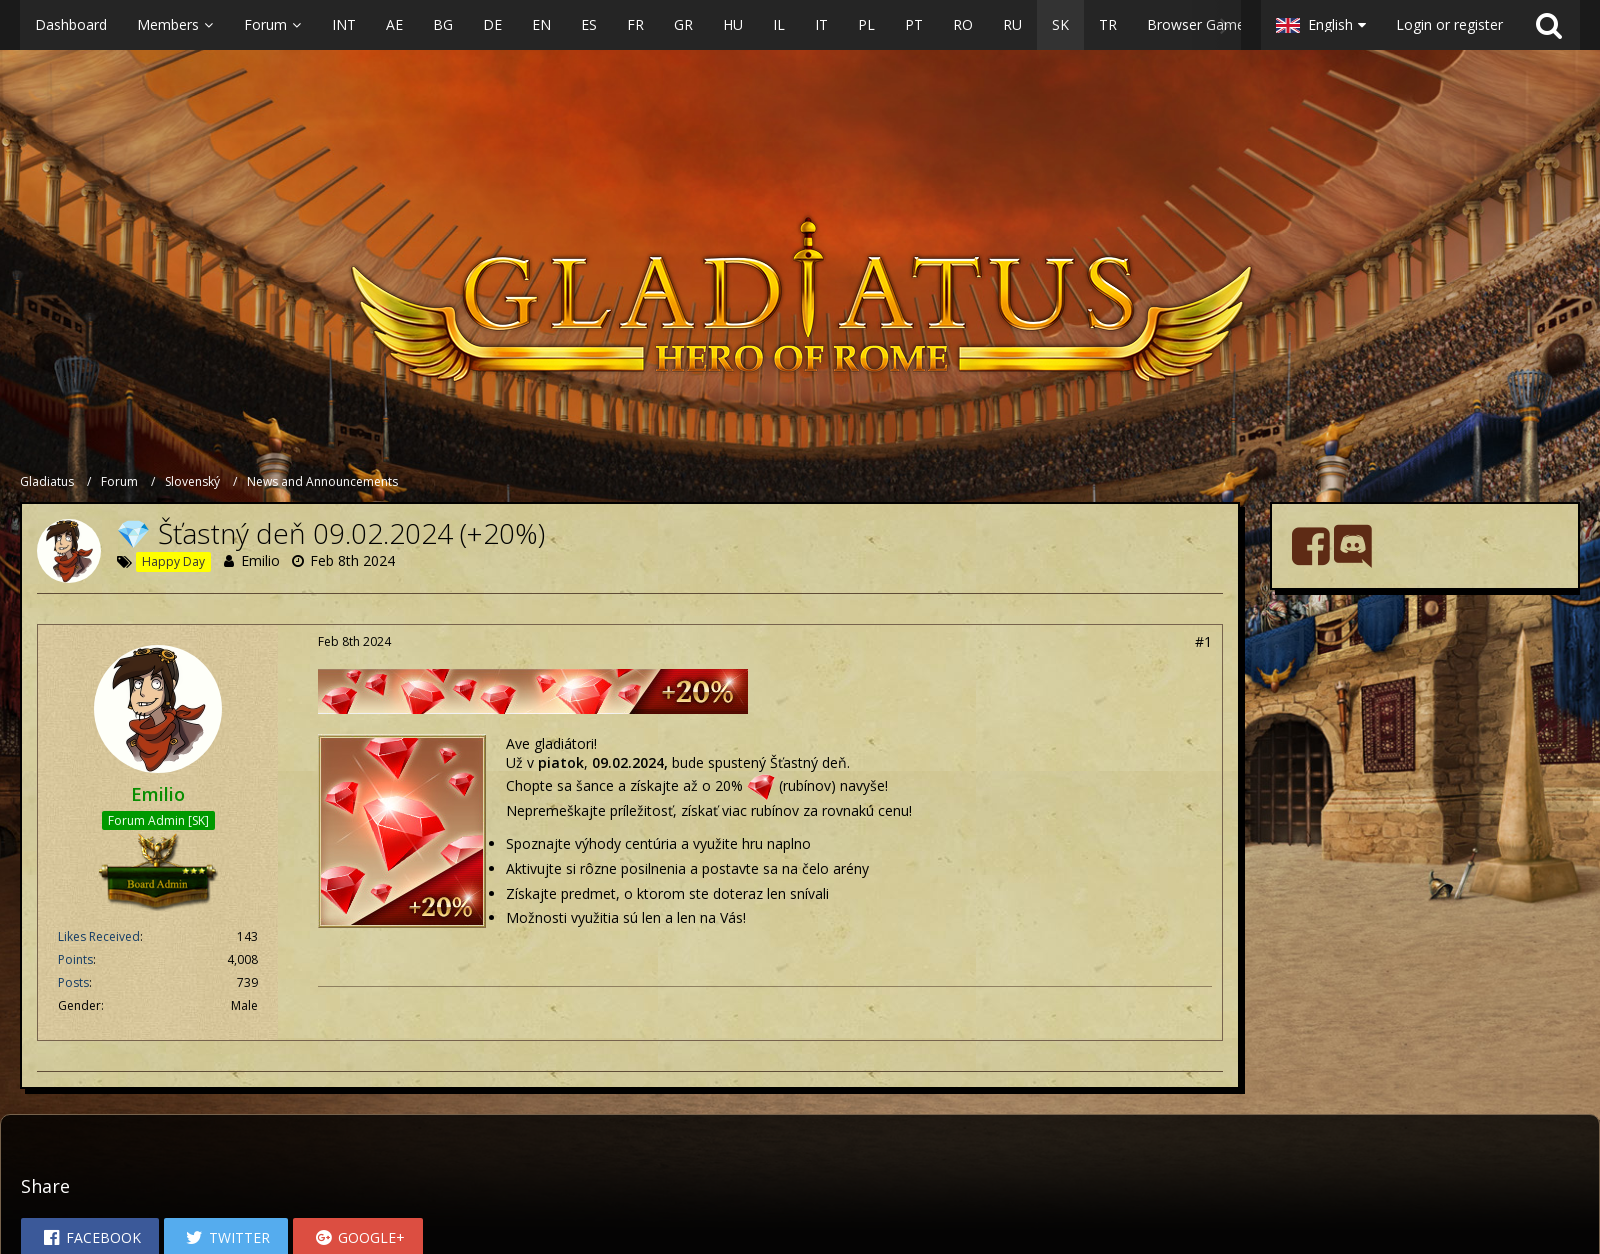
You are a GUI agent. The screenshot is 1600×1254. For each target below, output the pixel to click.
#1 (1203, 641)
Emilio (260, 560)
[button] (630, 25)
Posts (73, 982)
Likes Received (99, 936)
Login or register (1449, 24)
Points (75, 959)
